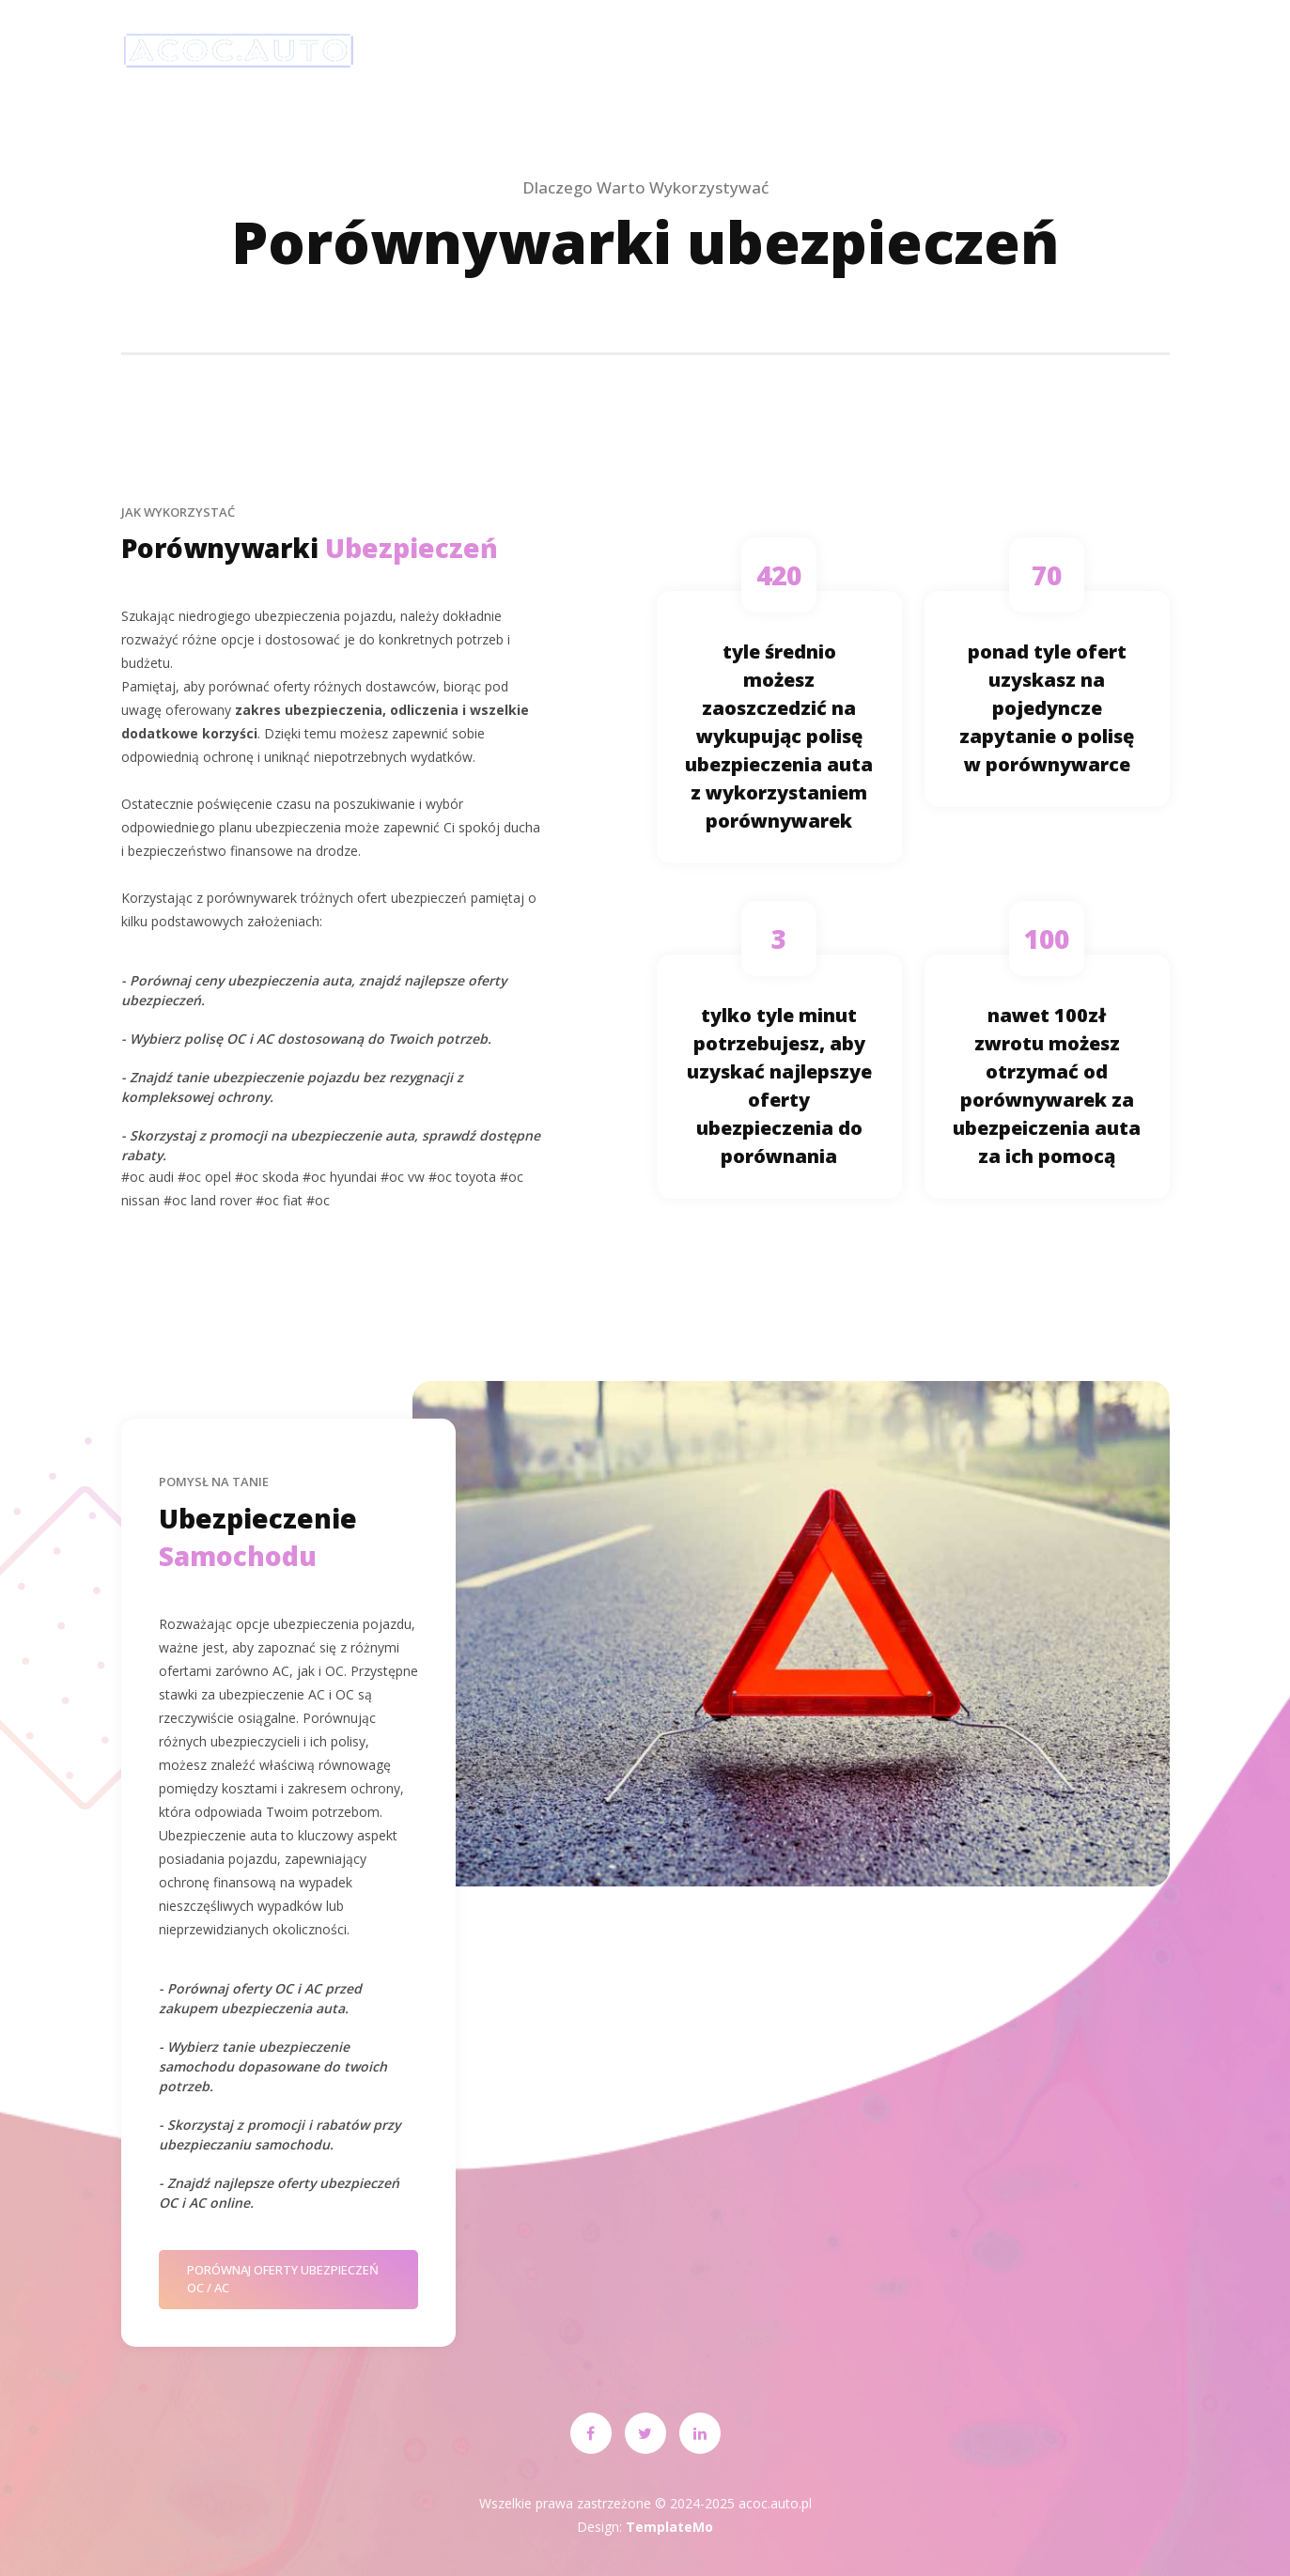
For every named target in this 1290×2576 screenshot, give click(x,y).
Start (519, 51)
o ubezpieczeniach (842, 51)
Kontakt (1142, 51)
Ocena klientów (1004, 51)
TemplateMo (669, 2527)
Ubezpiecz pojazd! (656, 51)
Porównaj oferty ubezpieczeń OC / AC (283, 2279)
